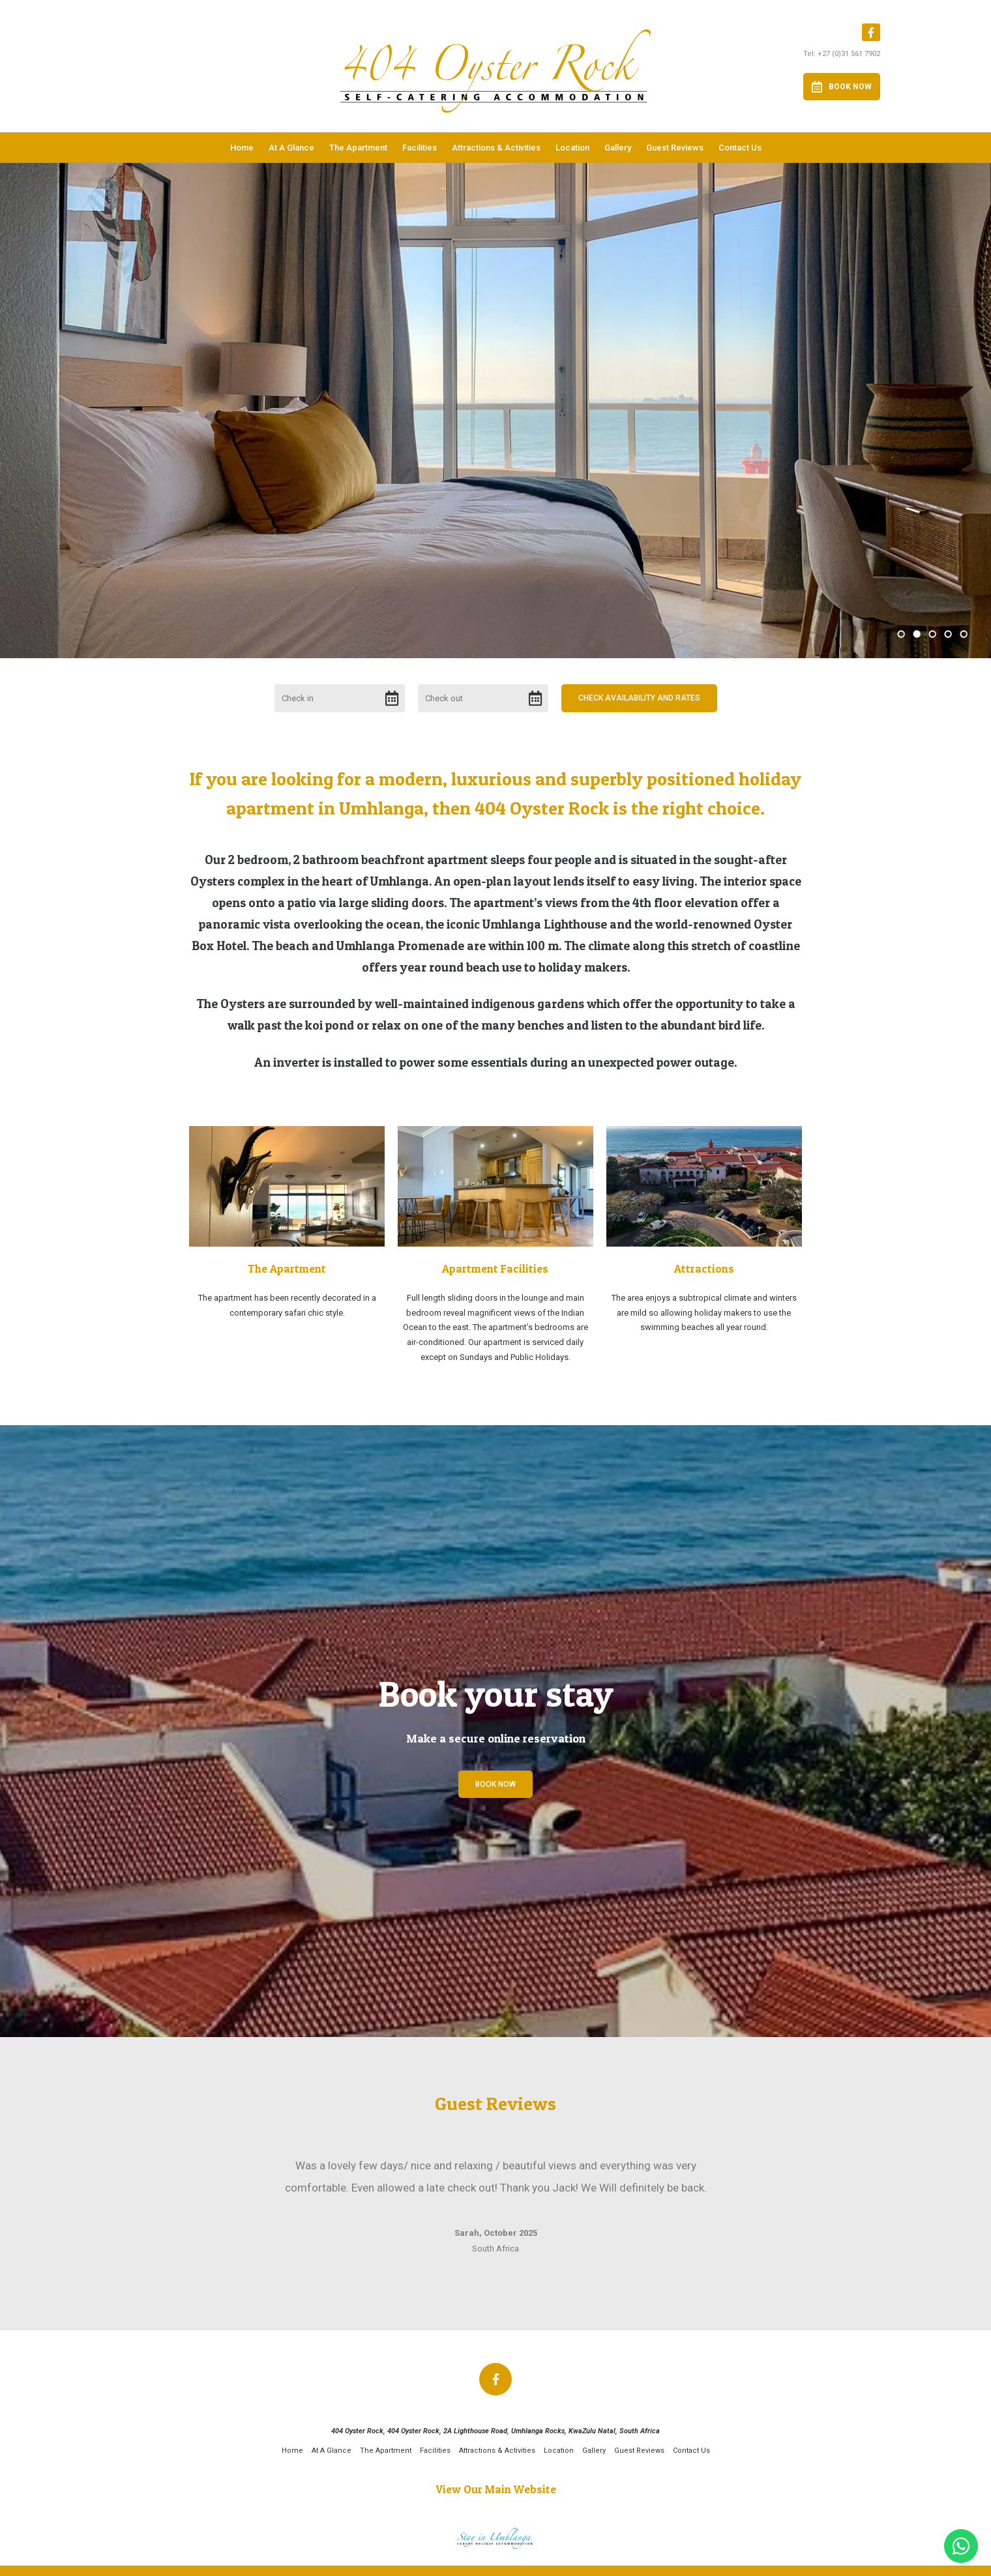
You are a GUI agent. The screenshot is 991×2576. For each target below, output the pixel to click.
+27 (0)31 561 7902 (849, 54)
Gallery (617, 147)
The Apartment (358, 147)
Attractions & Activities (496, 147)
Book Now (842, 87)
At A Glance (291, 147)
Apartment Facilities (495, 1268)
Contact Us (740, 147)
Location (572, 147)
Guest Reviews (674, 147)
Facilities (419, 147)
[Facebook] (871, 32)
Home (242, 147)
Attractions (704, 1268)
